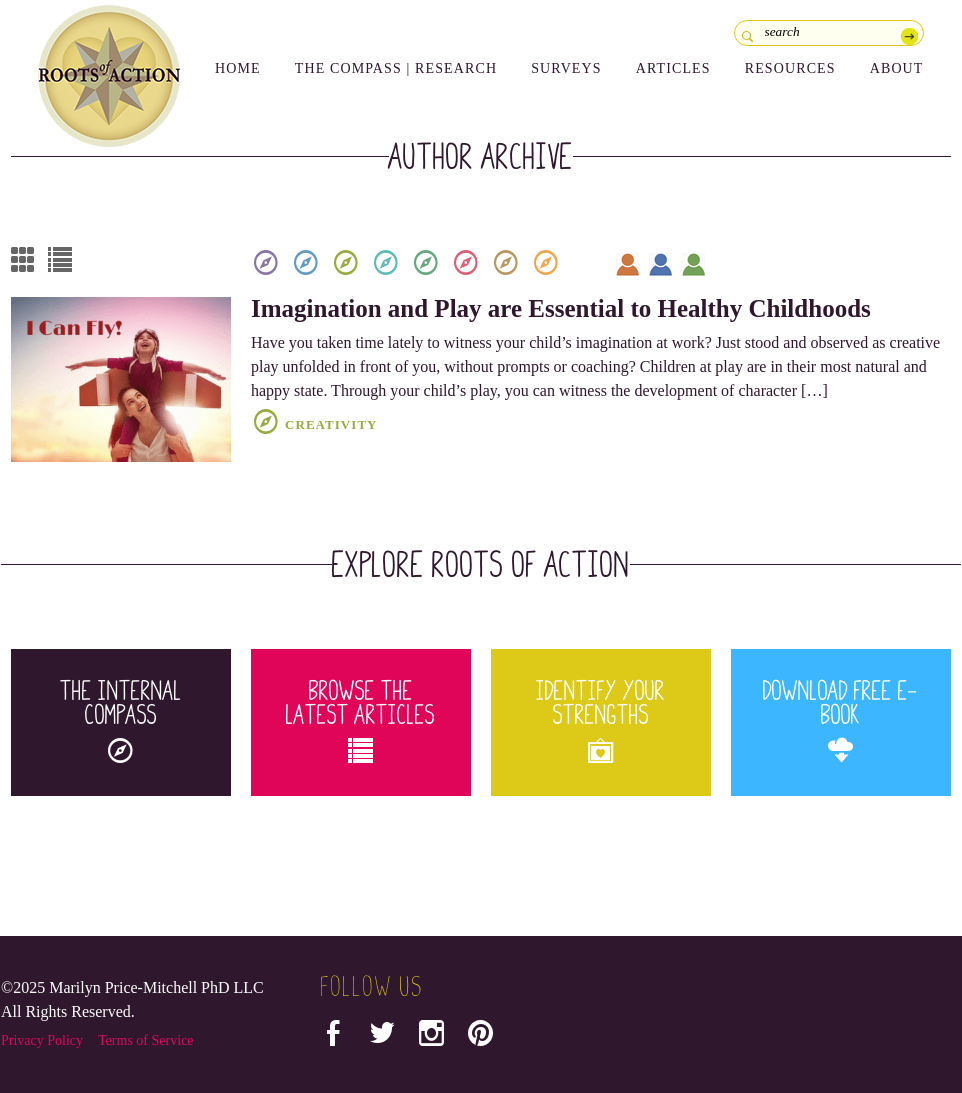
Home (238, 68)
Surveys (566, 68)
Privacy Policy (42, 1040)
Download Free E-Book (841, 720)
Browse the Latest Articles (361, 720)
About (897, 68)
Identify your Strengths (601, 720)
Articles (673, 68)
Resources (790, 68)
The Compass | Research (396, 68)
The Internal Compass (121, 720)
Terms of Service (145, 1040)
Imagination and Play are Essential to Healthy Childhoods (561, 308)
